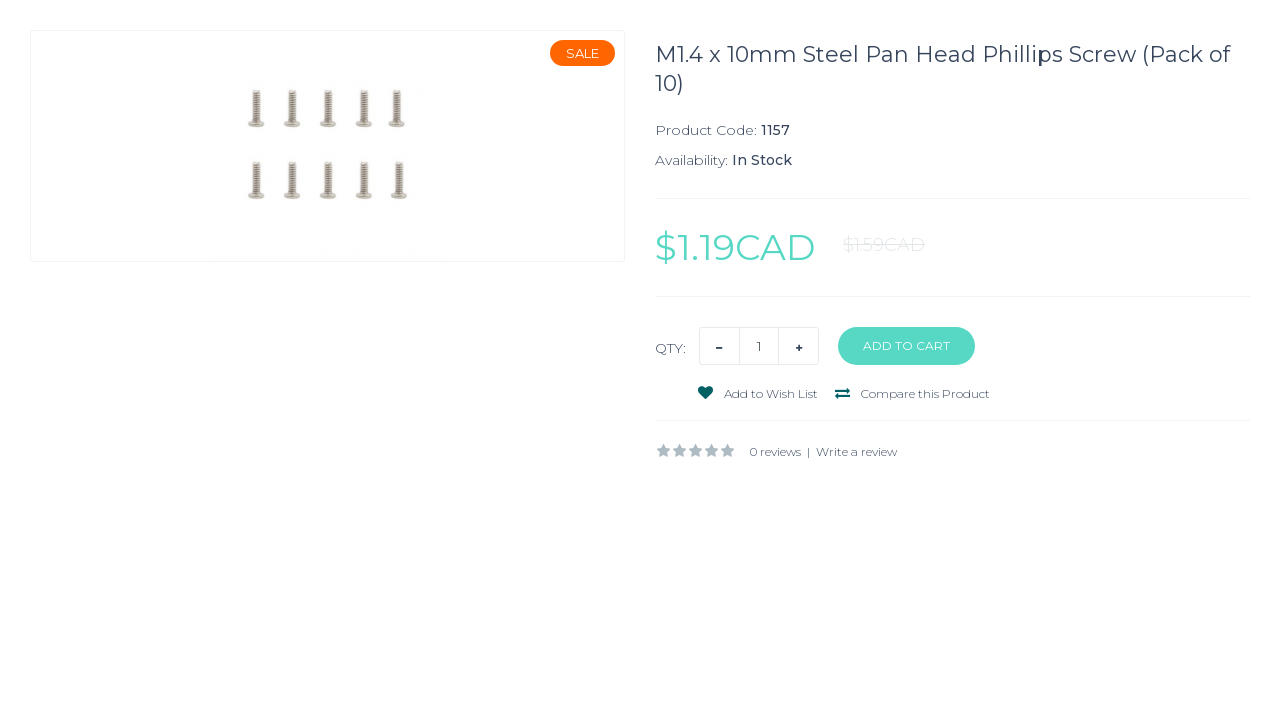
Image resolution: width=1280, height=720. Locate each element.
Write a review (856, 451)
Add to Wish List (758, 393)
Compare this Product (912, 393)
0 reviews (775, 451)
